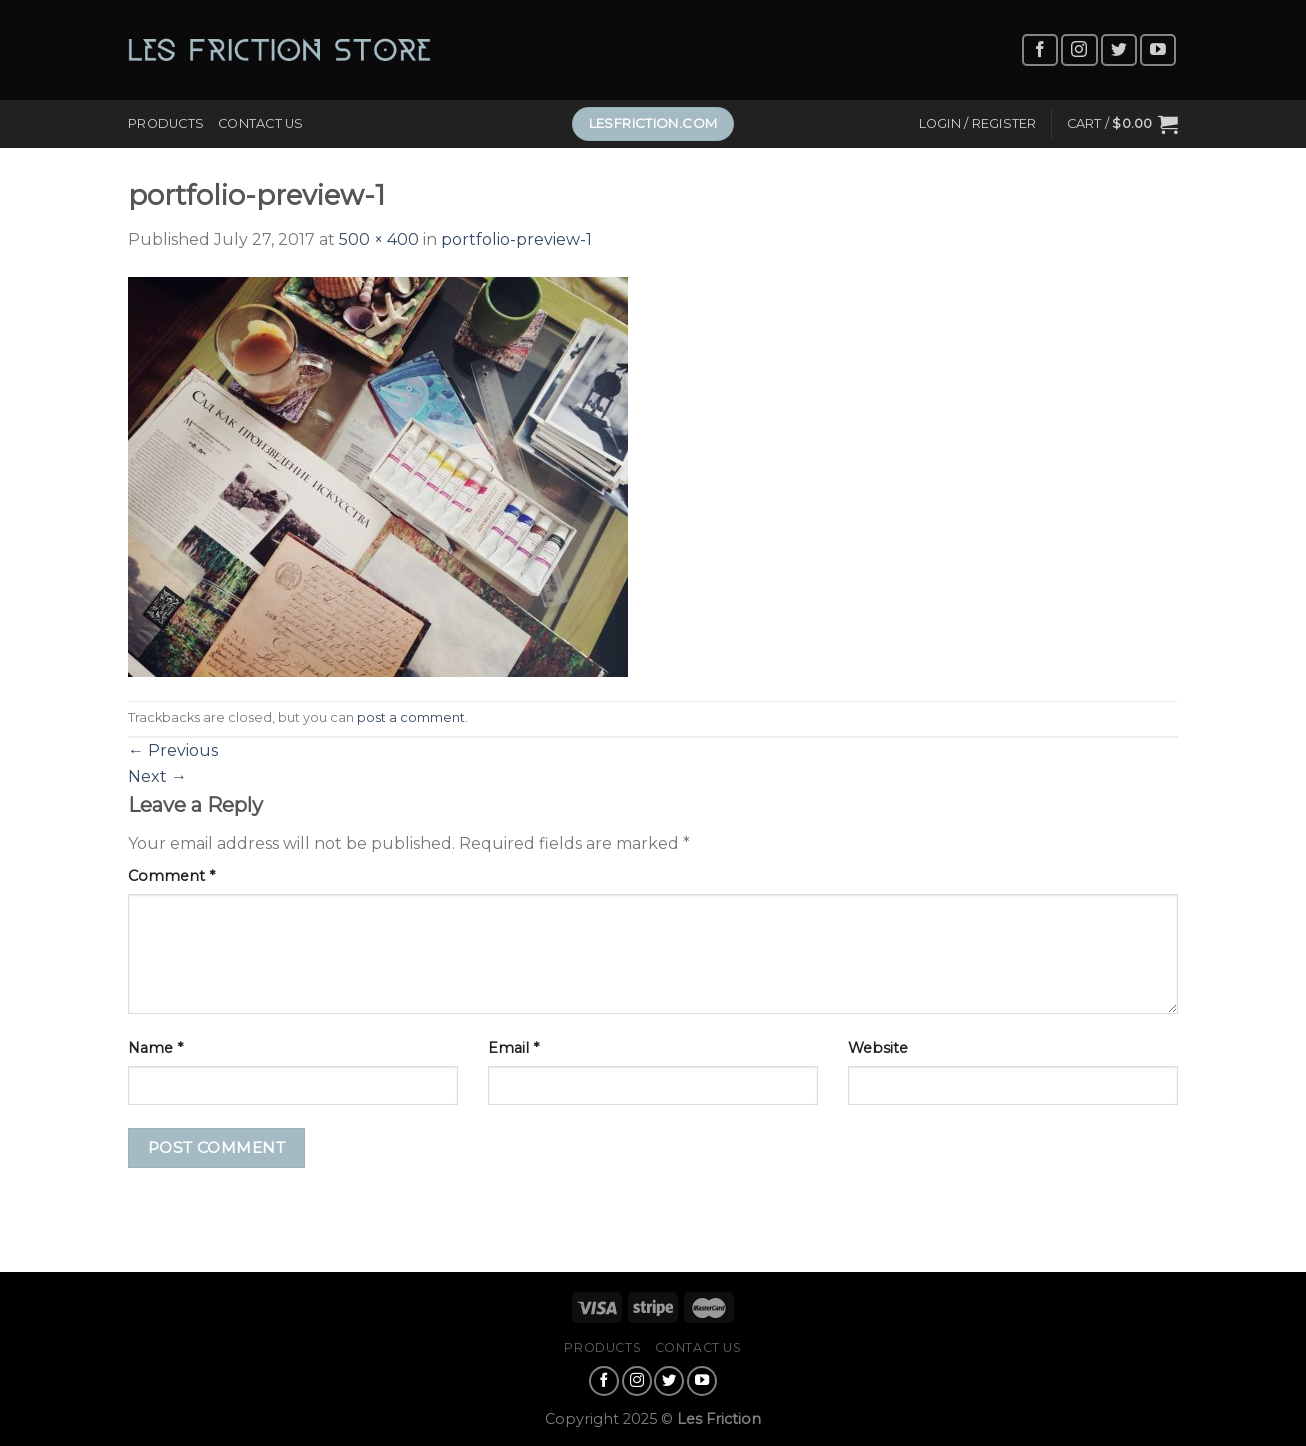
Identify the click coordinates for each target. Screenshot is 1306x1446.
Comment (171, 876)
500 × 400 (379, 239)
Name (155, 1048)
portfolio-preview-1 (516, 239)
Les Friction (719, 1419)
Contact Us (261, 123)
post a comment (411, 717)
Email (513, 1048)
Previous (173, 750)
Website (878, 1048)
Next (157, 776)
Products (166, 123)
